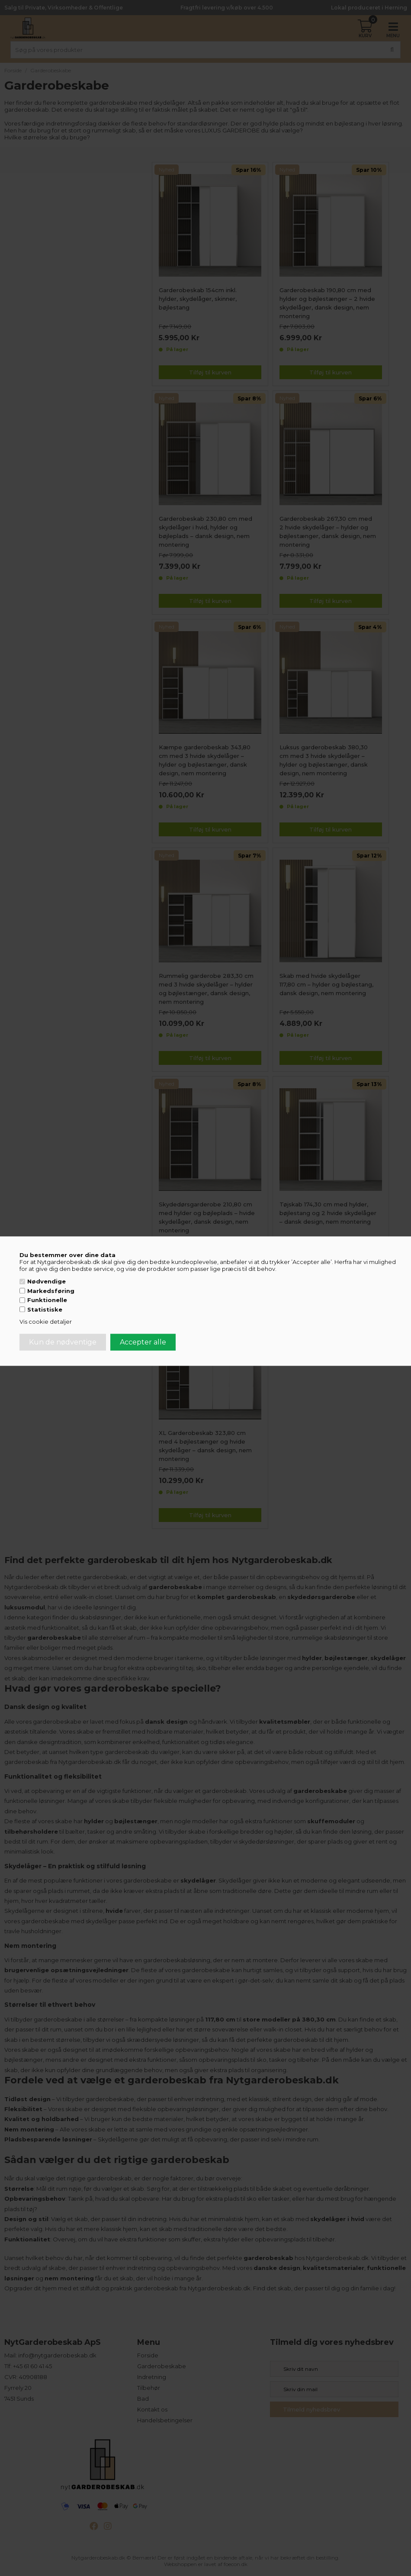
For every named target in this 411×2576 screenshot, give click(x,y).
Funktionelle (47, 1300)
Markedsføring (50, 1290)
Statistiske (44, 1309)
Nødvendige (46, 1281)
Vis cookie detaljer (45, 1321)
